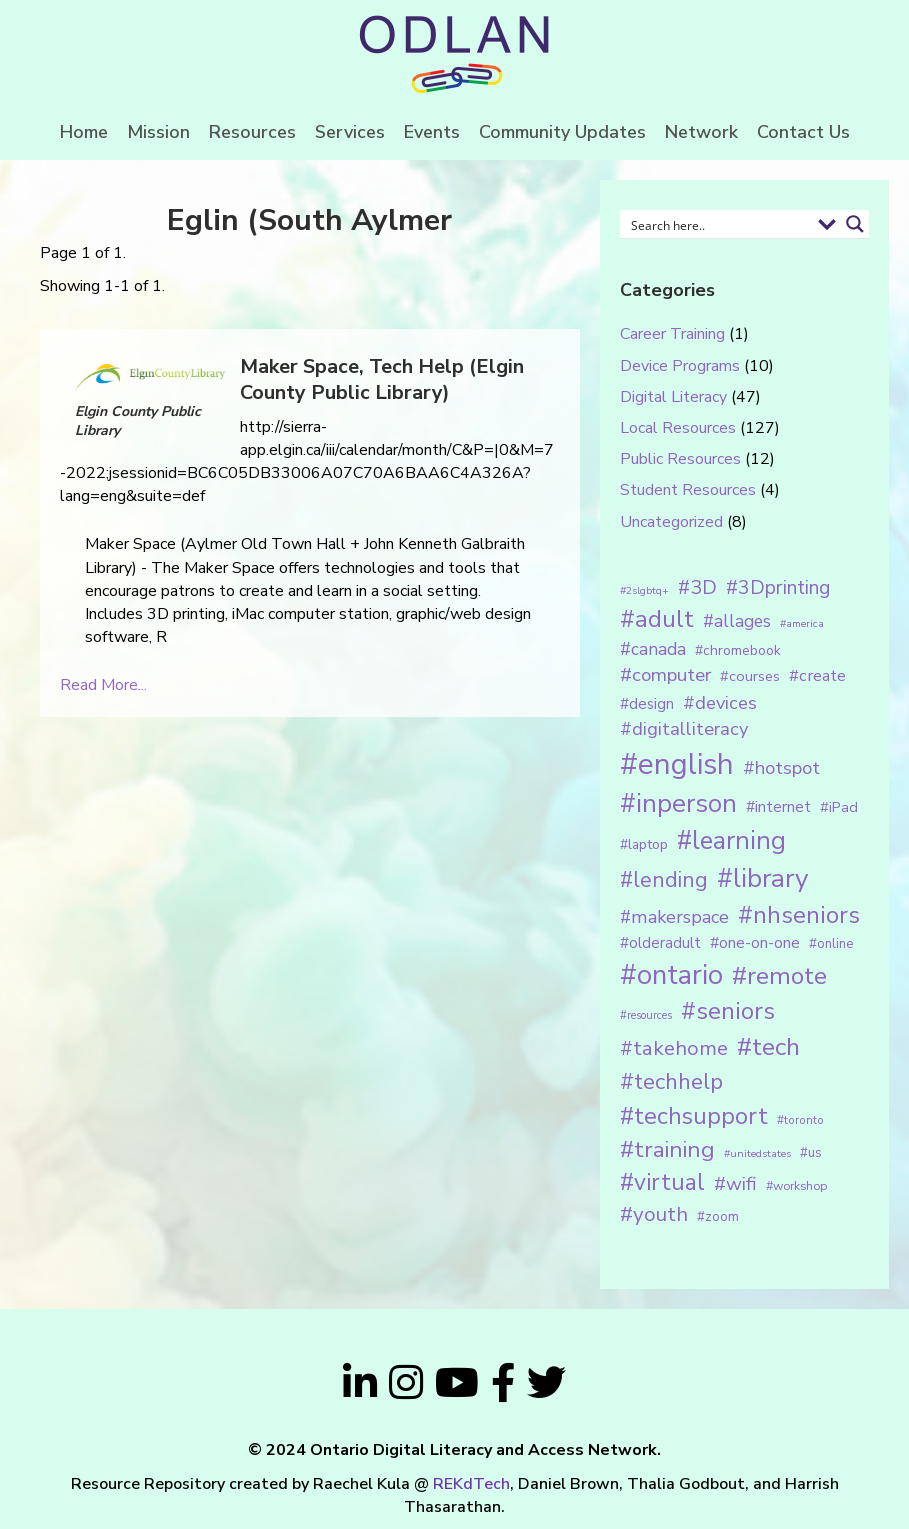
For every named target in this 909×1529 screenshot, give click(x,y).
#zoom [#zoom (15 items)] (718, 1217)
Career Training (672, 334)
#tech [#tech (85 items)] (768, 1047)
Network (701, 132)
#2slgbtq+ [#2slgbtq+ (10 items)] (644, 590)
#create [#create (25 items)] (817, 675)
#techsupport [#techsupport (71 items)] (694, 1116)
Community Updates (562, 132)
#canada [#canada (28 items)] (653, 649)
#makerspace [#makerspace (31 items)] (674, 917)
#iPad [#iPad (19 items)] (839, 807)
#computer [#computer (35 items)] (665, 675)
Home (84, 132)
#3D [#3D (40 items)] (697, 587)
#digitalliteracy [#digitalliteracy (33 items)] (684, 728)
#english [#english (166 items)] (677, 764)
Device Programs (680, 366)
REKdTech (471, 1484)
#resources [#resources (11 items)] (646, 1015)
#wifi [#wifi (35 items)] (735, 1184)
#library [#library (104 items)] (762, 878)
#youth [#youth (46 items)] (654, 1214)
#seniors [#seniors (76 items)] (728, 1011)
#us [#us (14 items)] (811, 1153)
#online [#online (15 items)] (831, 944)
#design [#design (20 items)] (647, 704)
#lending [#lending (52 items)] (664, 880)
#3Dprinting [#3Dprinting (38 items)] (778, 587)
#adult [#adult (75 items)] (657, 619)
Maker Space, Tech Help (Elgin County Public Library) (382, 379)
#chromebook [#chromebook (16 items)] (738, 650)
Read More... (103, 685)
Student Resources (688, 490)
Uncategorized (671, 522)
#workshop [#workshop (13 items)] (796, 1185)
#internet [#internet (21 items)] (778, 806)
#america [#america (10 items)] (802, 623)
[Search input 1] (717, 224)
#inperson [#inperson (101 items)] (678, 803)
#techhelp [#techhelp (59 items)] (671, 1081)
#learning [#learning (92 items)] (731, 840)
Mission (158, 132)
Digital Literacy (673, 397)
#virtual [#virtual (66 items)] (662, 1182)
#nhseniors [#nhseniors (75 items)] (799, 915)
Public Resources (680, 459)
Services (350, 132)
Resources (252, 132)
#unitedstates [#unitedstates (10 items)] (757, 1153)
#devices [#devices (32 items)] (720, 703)
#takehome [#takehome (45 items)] (674, 1048)
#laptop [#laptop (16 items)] (644, 844)
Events (432, 132)
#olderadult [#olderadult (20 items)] (660, 943)
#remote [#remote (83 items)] (779, 976)
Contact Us (803, 132)
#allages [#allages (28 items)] (737, 621)
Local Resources (678, 428)
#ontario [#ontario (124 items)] (671, 975)
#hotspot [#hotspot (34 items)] (781, 768)
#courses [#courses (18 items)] (750, 676)
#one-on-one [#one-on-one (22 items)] (755, 943)
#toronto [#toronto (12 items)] (800, 1120)
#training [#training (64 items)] (667, 1149)
